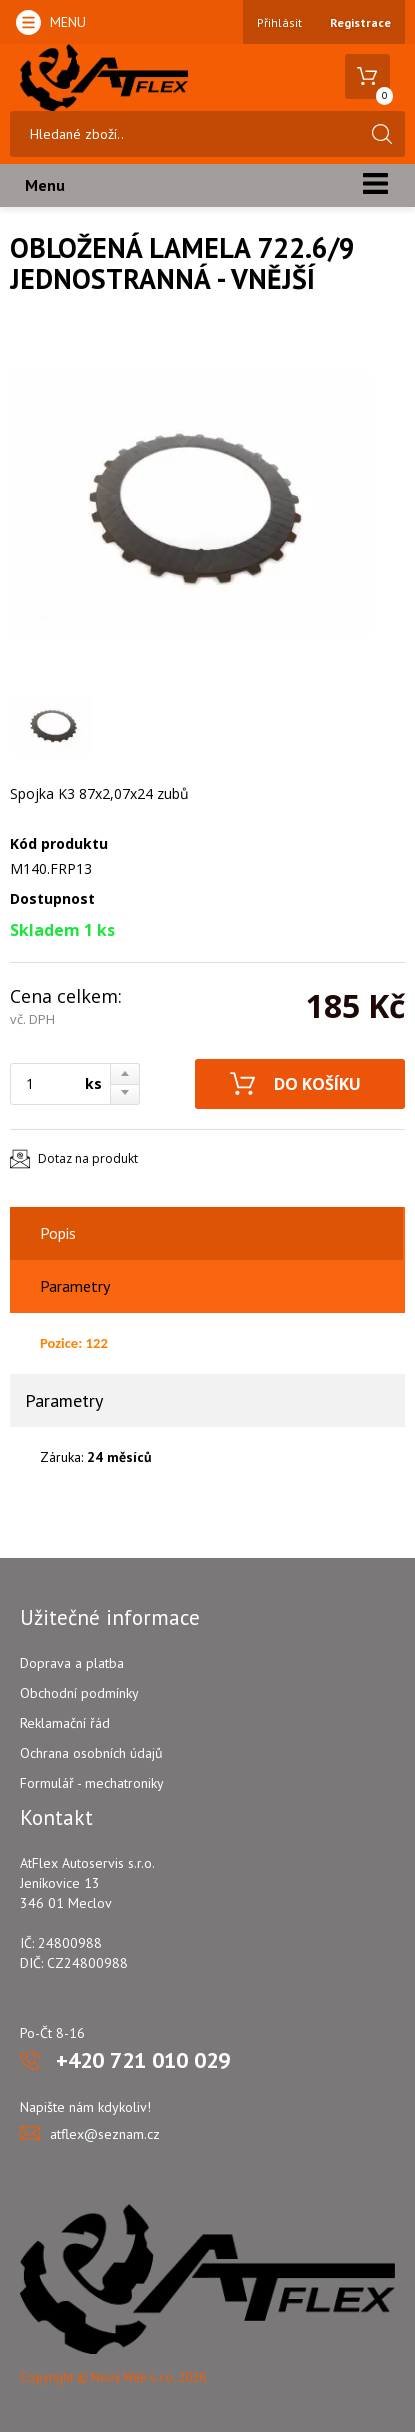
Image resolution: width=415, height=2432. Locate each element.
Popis (58, 1233)
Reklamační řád (65, 1723)
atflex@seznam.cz (105, 2134)
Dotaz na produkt (88, 1158)
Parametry (75, 1286)
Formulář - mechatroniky (92, 1783)
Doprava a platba (72, 1663)
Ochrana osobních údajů (91, 1753)
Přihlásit (279, 22)
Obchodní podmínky (79, 1693)
